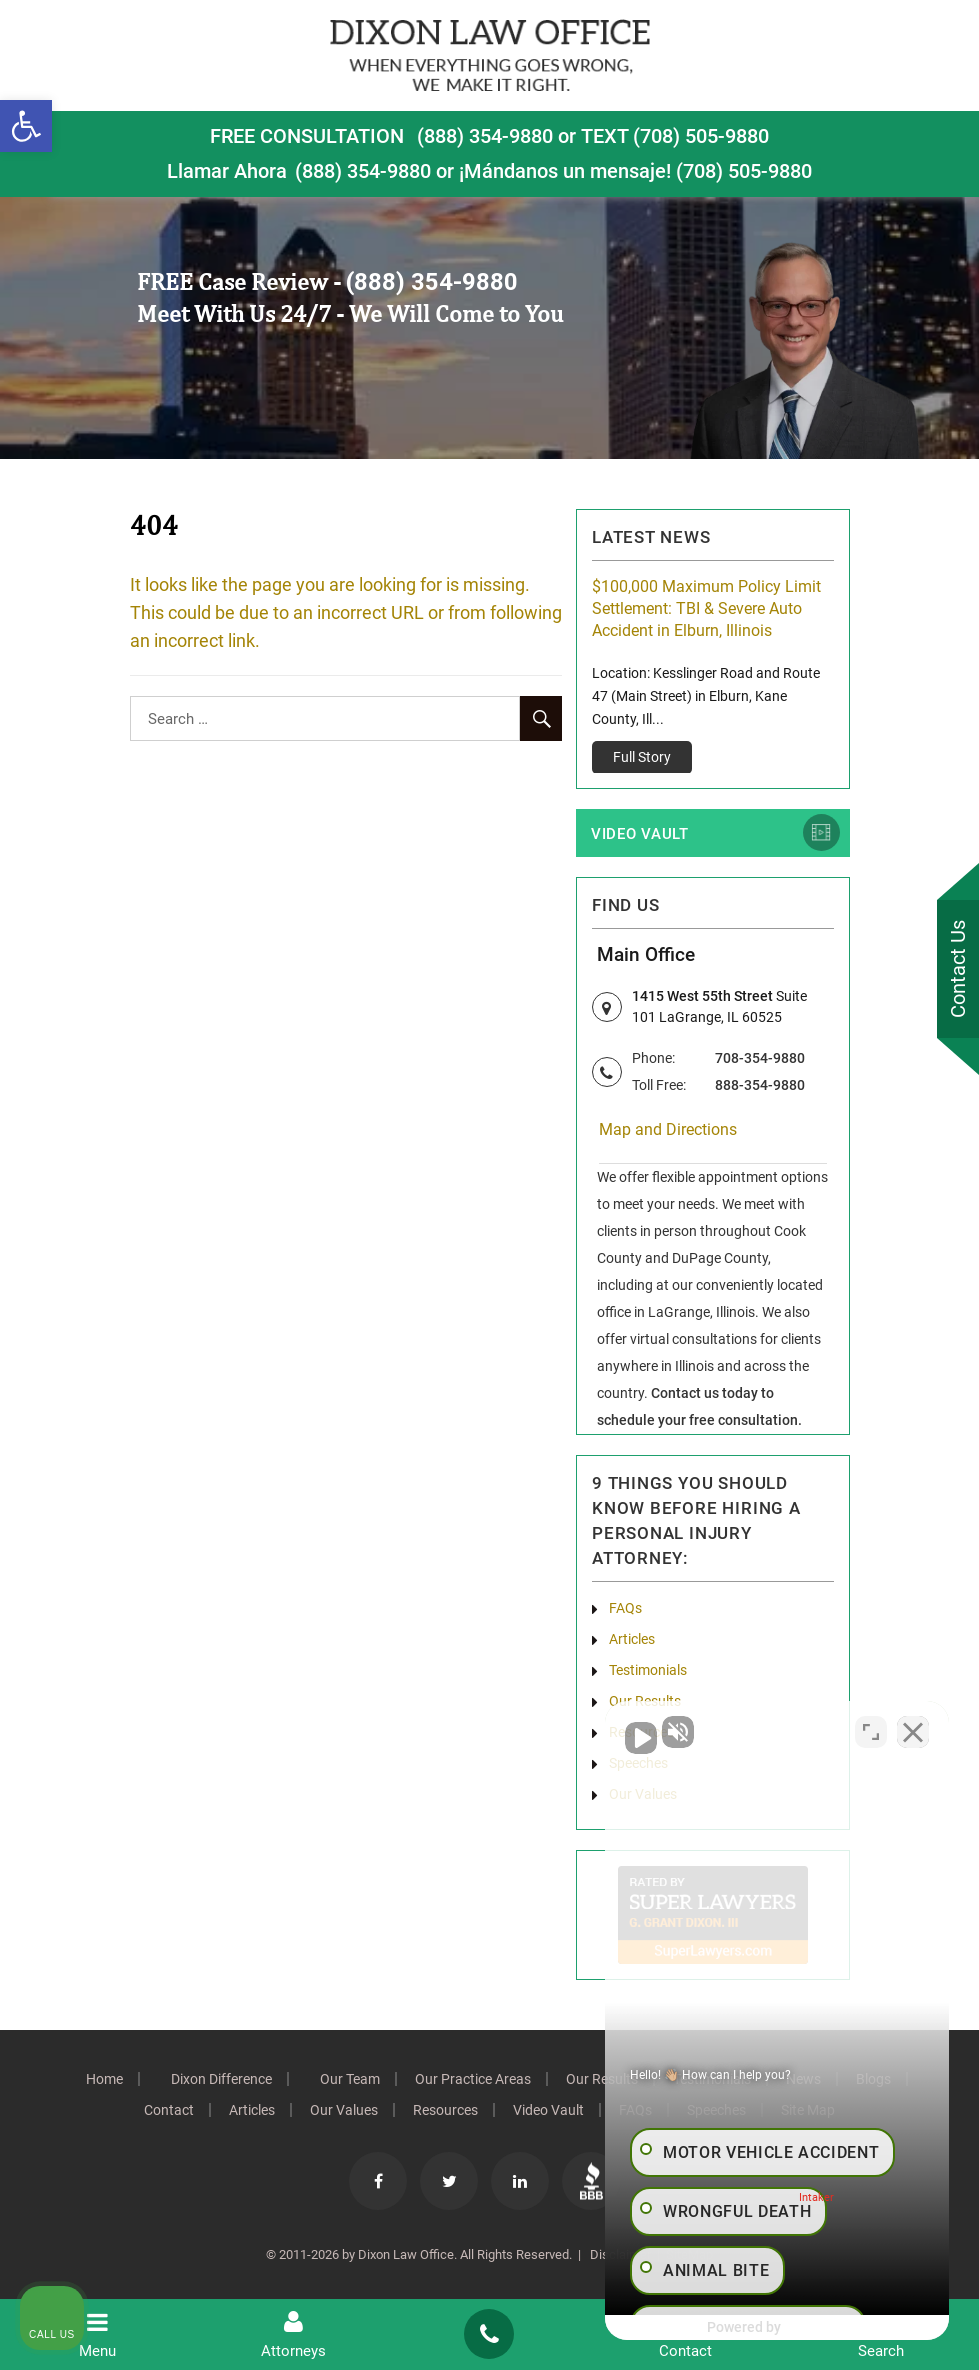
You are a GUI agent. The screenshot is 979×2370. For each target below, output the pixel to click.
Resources (445, 2111)
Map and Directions (668, 1130)
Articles (632, 1640)
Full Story (642, 757)
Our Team (350, 2080)
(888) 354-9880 (485, 136)
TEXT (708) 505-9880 (675, 136)
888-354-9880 (760, 1086)
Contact (169, 2111)
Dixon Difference (221, 2080)
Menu (98, 2335)
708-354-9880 (760, 1059)
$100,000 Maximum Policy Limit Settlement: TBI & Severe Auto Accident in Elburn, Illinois (706, 608)
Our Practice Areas (473, 2080)
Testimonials (648, 1671)
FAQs (625, 1609)
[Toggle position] (871, 1731)
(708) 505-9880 (744, 171)
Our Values (344, 2111)
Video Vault (640, 835)
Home (104, 2080)
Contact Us (958, 969)
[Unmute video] (625, 1731)
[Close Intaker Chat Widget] (913, 1731)
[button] (26, 126)
